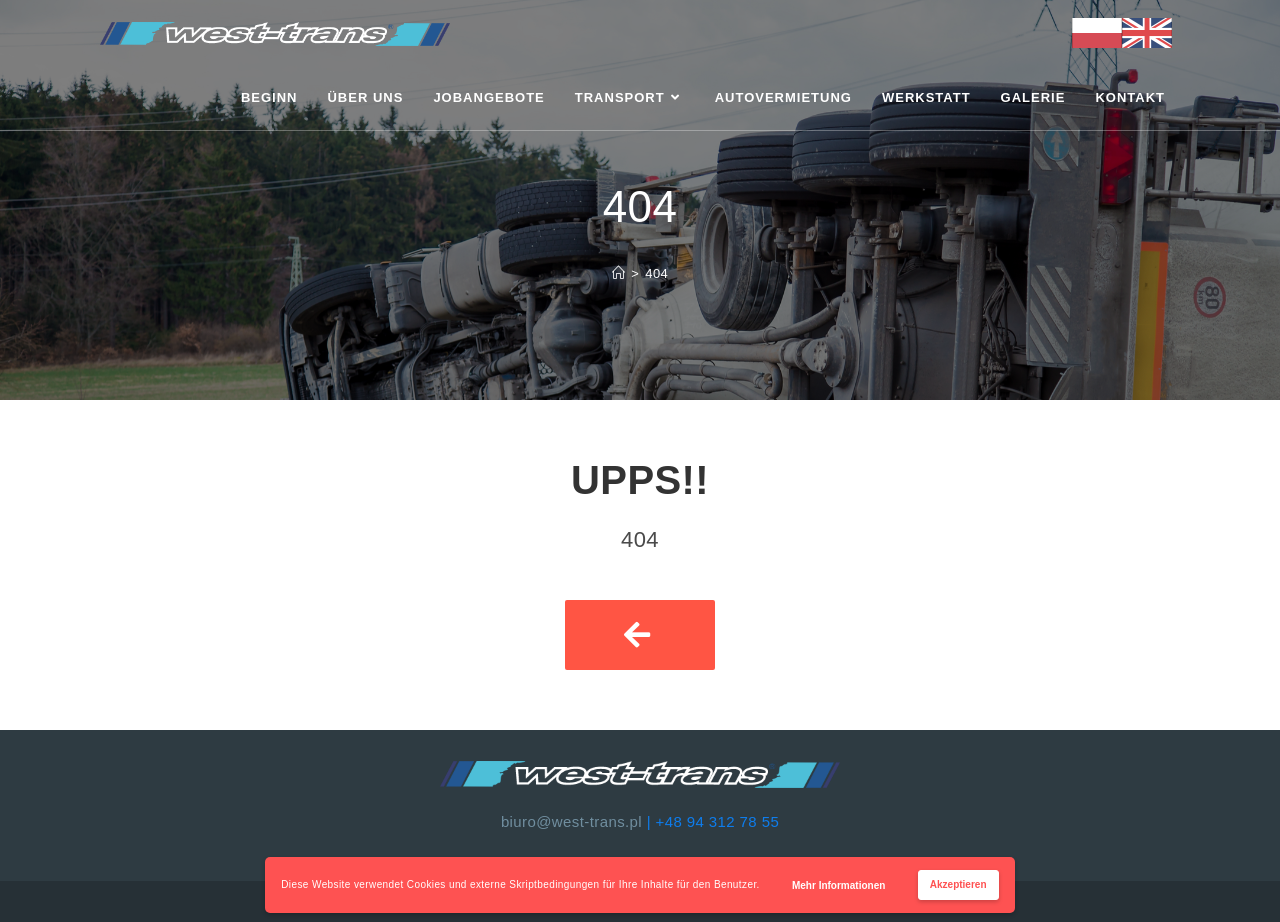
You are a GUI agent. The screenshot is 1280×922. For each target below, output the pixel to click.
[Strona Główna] (618, 273)
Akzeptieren (958, 884)
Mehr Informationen (838, 885)
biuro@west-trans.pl (571, 821)
